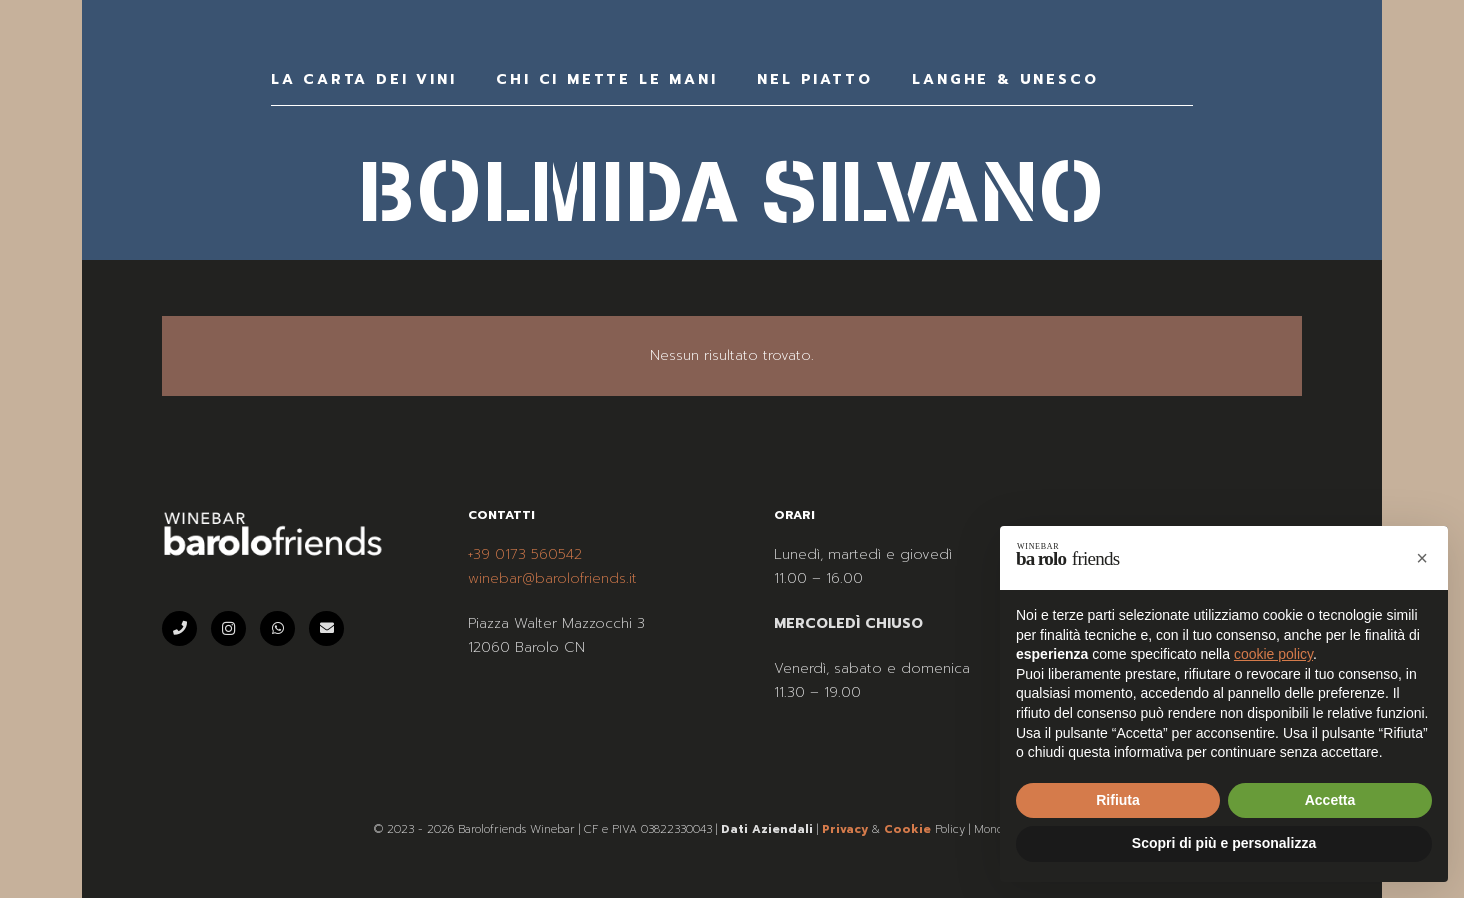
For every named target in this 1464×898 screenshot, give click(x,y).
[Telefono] (179, 628)
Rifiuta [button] (1118, 800)
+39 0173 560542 (525, 554)
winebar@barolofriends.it (552, 578)
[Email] (326, 628)
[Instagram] (228, 628)
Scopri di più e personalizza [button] (1224, 843)
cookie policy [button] (1273, 654)
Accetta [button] (1330, 800)
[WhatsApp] (277, 628)
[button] (1422, 558)
